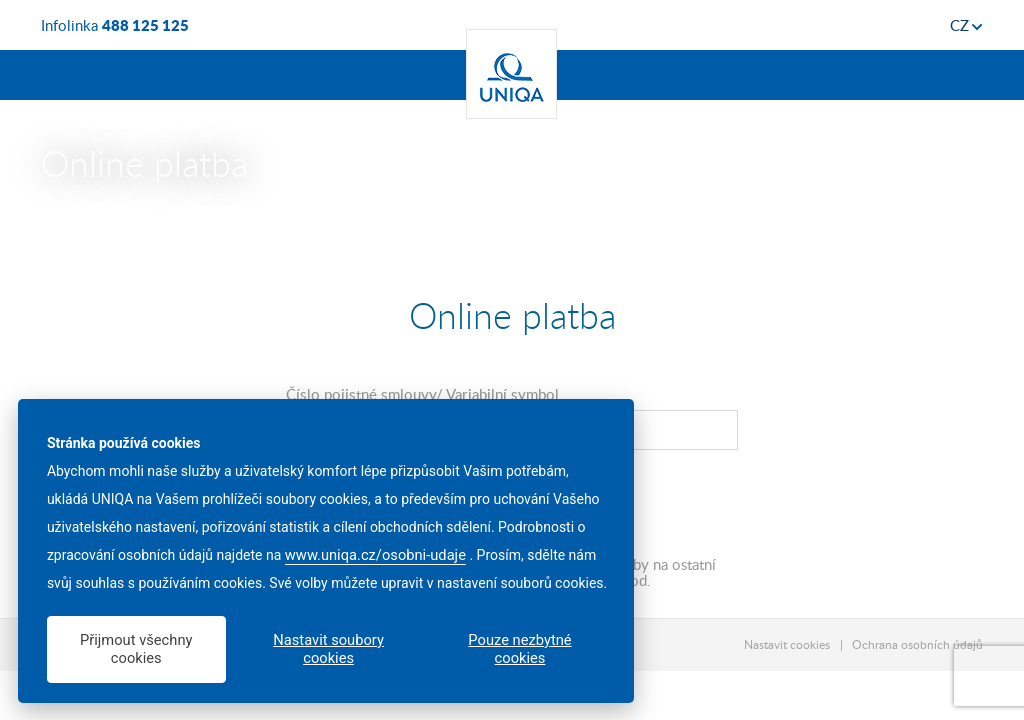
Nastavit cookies (787, 644)
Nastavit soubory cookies (328, 649)
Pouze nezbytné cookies (519, 649)
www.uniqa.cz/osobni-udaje (375, 555)
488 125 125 (145, 25)
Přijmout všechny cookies (136, 649)
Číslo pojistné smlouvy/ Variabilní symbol (422, 394)
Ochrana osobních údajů (917, 644)
